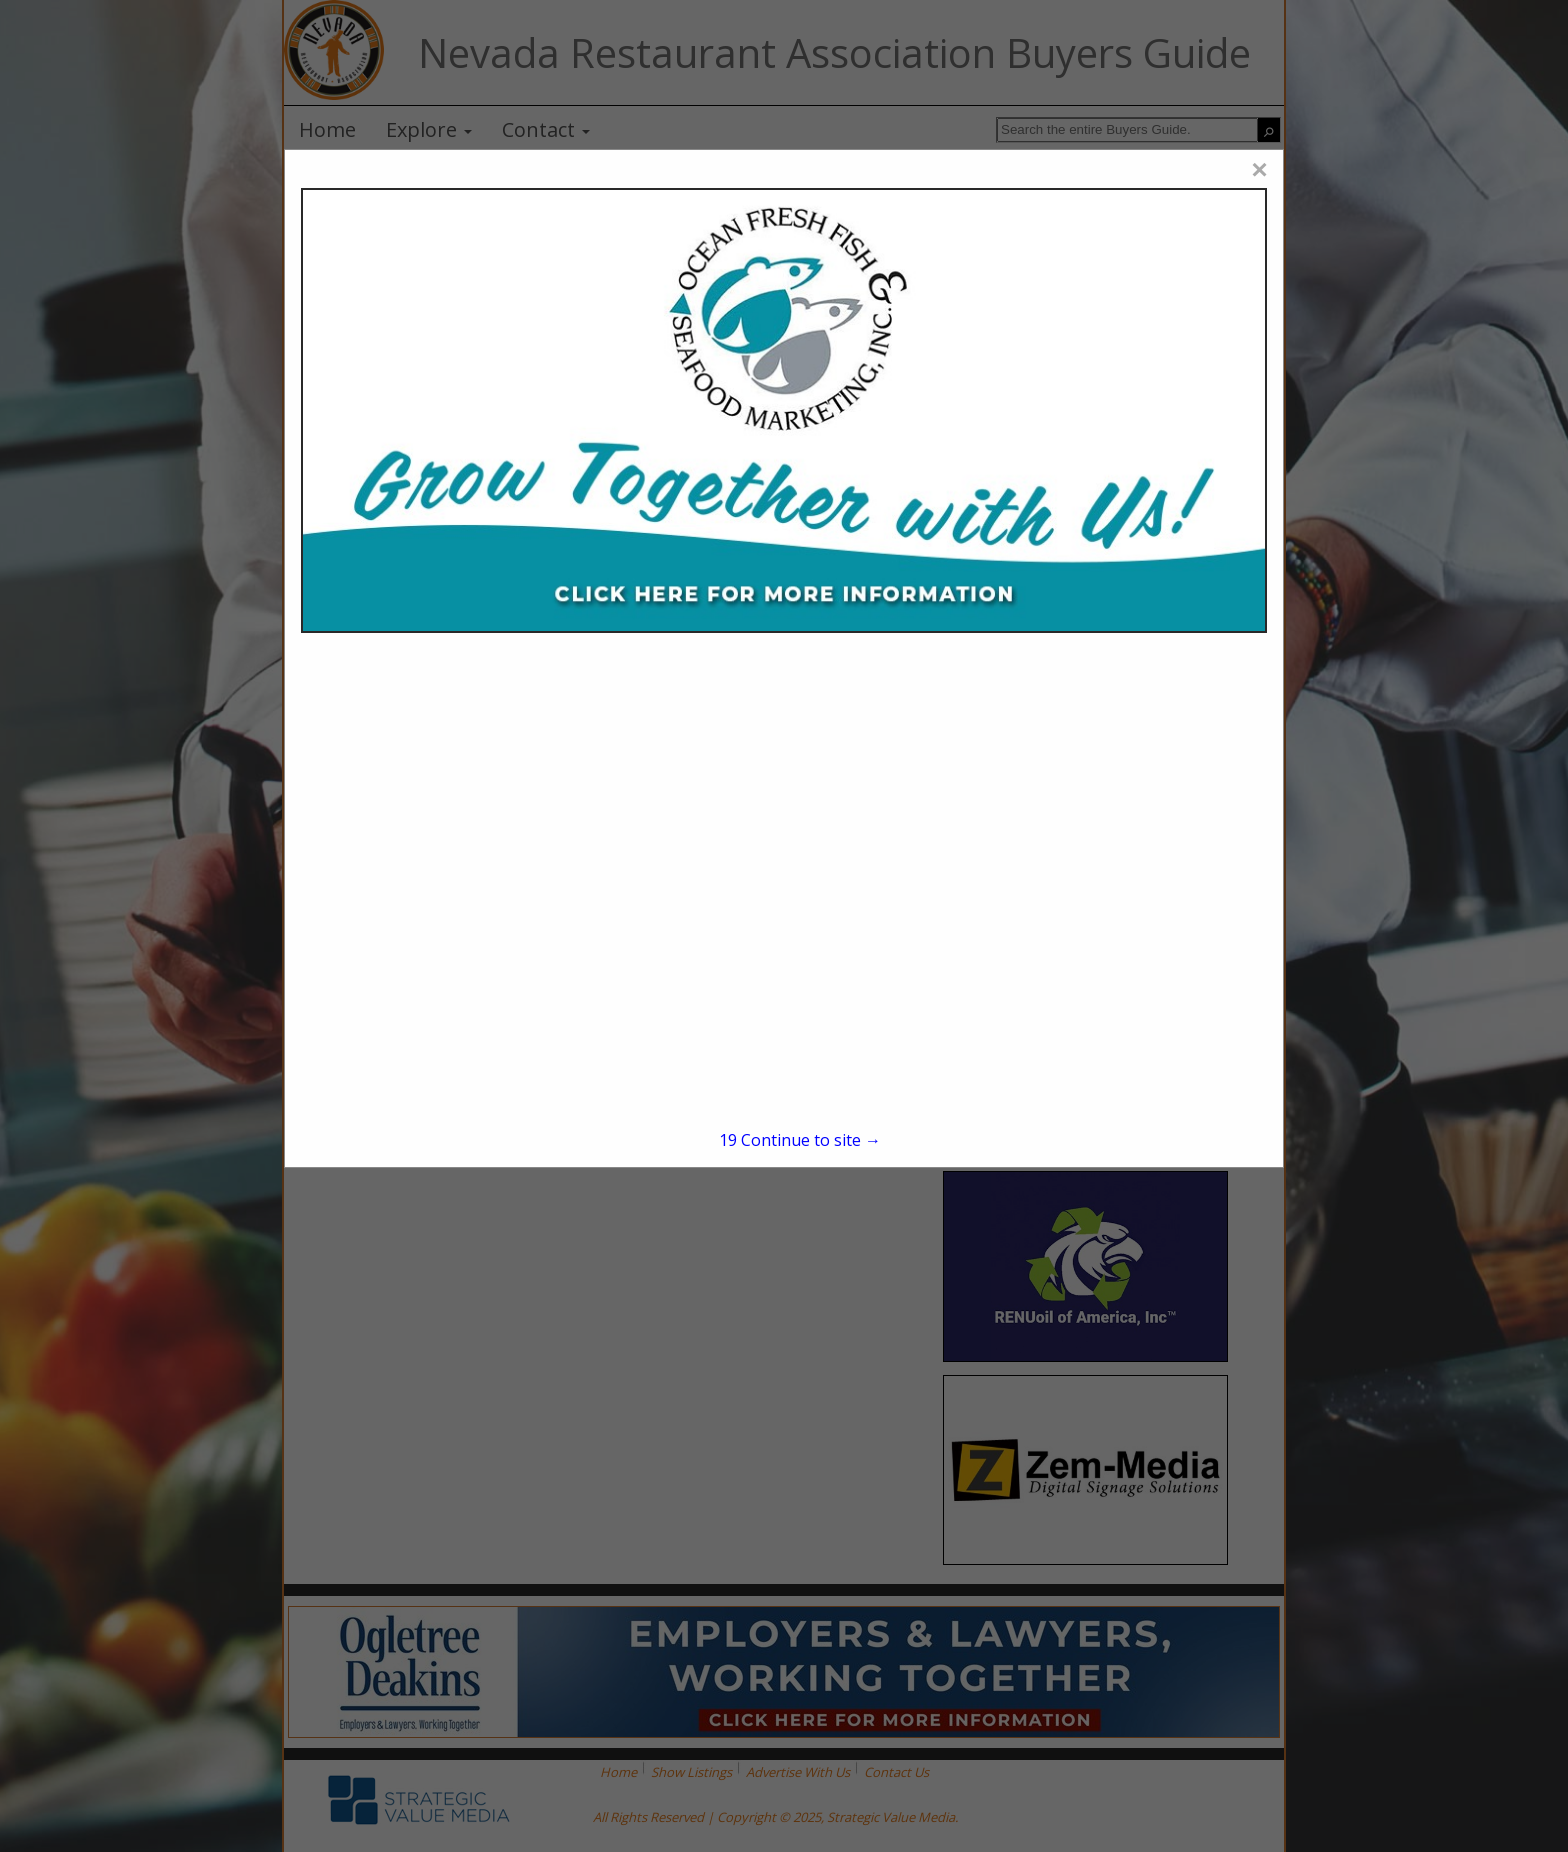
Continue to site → (800, 1140)
